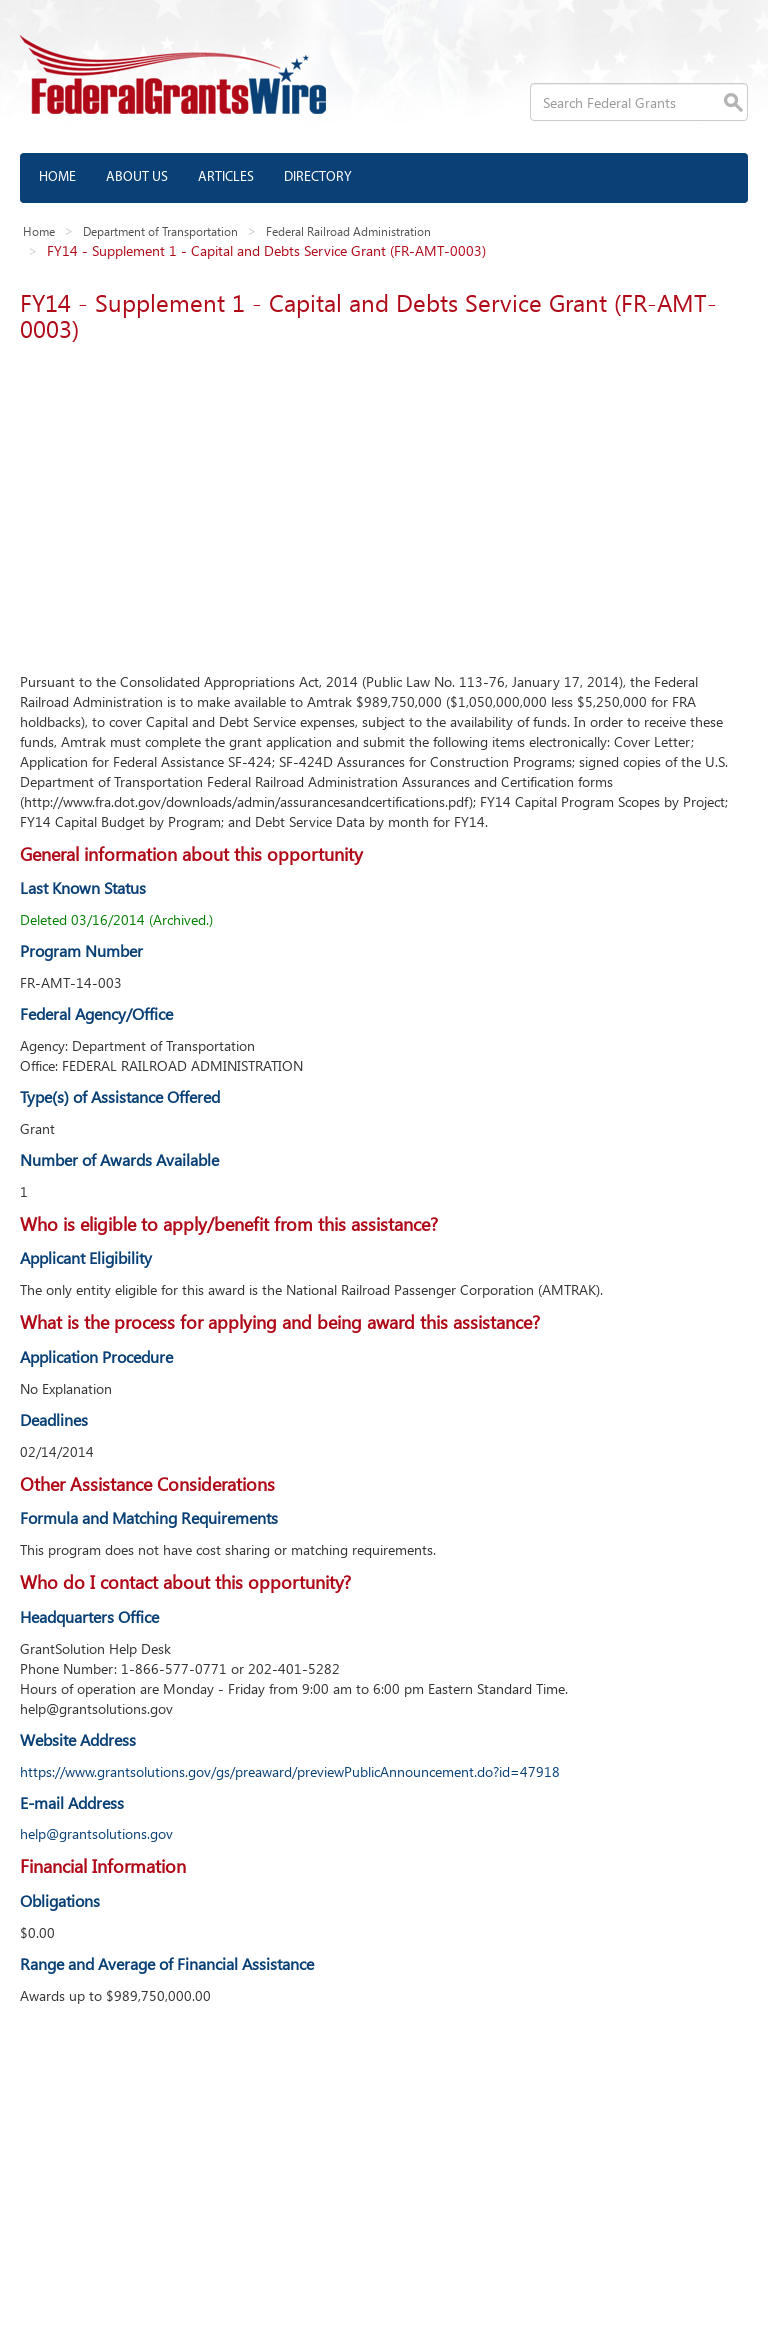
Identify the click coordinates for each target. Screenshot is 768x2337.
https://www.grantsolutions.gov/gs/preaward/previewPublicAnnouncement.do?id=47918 (290, 1771)
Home (57, 177)
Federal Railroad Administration (348, 231)
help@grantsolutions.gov (96, 1833)
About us (137, 177)
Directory (318, 177)
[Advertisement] (384, 502)
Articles (226, 177)
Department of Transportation (160, 231)
